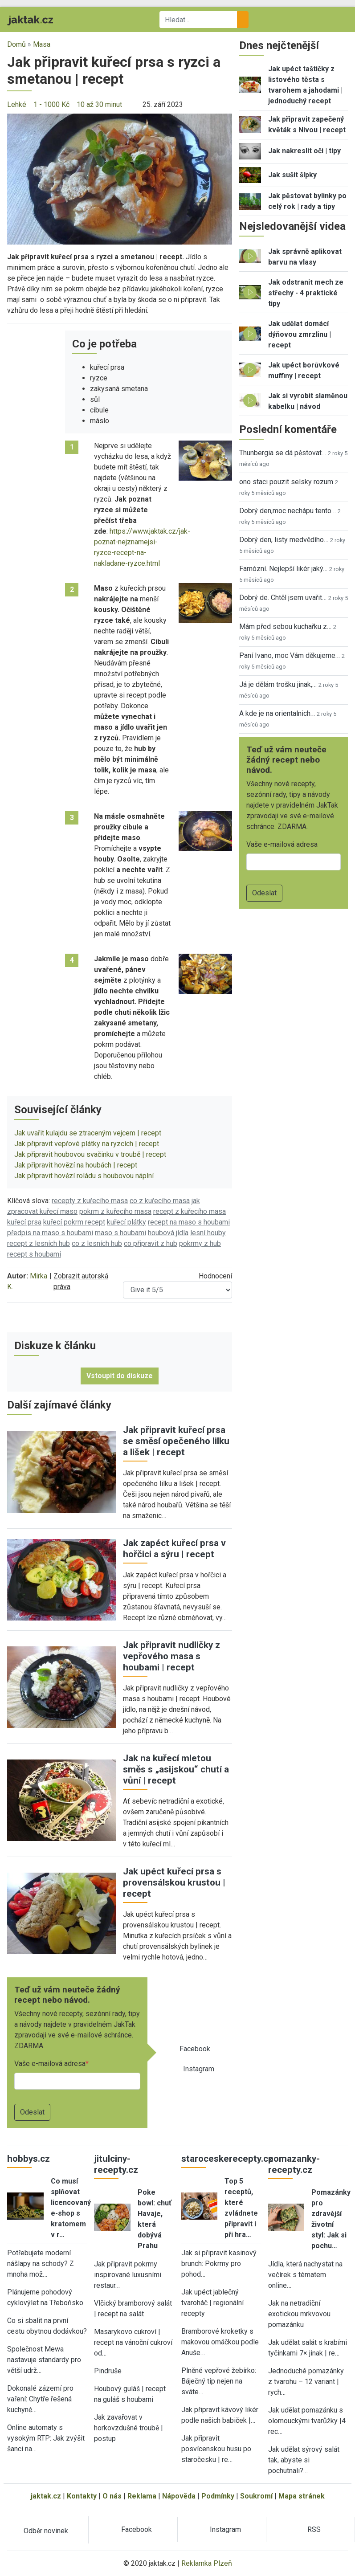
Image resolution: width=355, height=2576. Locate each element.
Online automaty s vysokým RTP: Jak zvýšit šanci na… (46, 2438)
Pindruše (108, 2371)
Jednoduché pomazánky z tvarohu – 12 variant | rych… (306, 2381)
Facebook (195, 2049)
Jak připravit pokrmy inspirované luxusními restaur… (127, 2275)
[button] (119, 178)
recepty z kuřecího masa (90, 1200)
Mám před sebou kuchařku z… (285, 626)
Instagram (198, 2069)
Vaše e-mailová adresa (50, 2063)
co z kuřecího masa (160, 1200)
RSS (314, 2529)
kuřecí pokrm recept (74, 1222)
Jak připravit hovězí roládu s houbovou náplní (84, 1176)
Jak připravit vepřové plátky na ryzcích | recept (86, 1143)
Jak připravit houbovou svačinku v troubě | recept (90, 1154)
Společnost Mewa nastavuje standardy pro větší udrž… (44, 2360)
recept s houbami (34, 1254)
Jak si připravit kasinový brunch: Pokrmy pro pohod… (219, 2263)
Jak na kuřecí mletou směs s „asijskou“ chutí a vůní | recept (176, 1769)
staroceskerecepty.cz (227, 2158)
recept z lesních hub (38, 1243)
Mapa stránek (301, 2496)
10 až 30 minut (99, 104)
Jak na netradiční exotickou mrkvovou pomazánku (299, 2314)
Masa (41, 44)
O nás (112, 2496)
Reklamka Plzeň (206, 2563)
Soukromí (256, 2496)
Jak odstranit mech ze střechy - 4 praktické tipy (305, 293)
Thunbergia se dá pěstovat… (282, 453)
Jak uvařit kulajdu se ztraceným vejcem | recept (87, 1133)
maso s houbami (120, 1233)
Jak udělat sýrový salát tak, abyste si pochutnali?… (303, 2460)
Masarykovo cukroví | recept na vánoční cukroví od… (133, 2342)
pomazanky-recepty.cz (294, 2164)
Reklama (141, 2496)
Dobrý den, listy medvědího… (283, 539)
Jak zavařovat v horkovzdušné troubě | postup (128, 2428)
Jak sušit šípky (292, 175)
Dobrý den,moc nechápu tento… (287, 510)
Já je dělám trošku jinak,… (278, 684)
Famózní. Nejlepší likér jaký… (283, 568)
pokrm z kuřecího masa (115, 1211)
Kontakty (82, 2496)
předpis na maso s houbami (50, 1233)
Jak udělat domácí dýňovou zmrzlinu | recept (299, 334)
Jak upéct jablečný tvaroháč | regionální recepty (212, 2303)
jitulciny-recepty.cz (116, 2164)
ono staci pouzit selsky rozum (286, 482)
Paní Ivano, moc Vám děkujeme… (289, 655)
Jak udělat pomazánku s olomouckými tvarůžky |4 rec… (307, 2421)
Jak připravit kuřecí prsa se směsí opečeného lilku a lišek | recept (176, 1441)
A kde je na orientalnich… (277, 713)
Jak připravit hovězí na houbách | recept (75, 1165)
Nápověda (179, 2496)
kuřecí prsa (24, 1222)
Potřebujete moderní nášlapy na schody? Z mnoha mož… (40, 2263)
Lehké (16, 104)
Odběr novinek (46, 2531)
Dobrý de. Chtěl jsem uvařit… (282, 597)
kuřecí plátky (126, 1222)
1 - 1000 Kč (51, 104)
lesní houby (208, 1233)
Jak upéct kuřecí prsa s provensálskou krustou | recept (174, 1882)
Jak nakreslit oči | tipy (304, 151)
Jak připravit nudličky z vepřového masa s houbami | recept (171, 1656)
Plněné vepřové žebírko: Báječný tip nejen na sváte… (218, 2381)
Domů (16, 44)
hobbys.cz (28, 2158)
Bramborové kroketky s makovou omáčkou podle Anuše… (220, 2342)
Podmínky (217, 2496)
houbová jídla (168, 1233)
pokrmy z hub (200, 1243)
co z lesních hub (97, 1243)
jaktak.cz (46, 2496)
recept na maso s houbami (189, 1222)
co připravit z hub (150, 1243)
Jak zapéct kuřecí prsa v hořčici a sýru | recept (174, 1548)
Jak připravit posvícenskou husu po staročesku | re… (216, 2449)
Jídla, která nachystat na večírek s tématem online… (305, 2275)
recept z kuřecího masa (189, 1211)
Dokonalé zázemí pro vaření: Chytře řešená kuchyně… (40, 2399)
